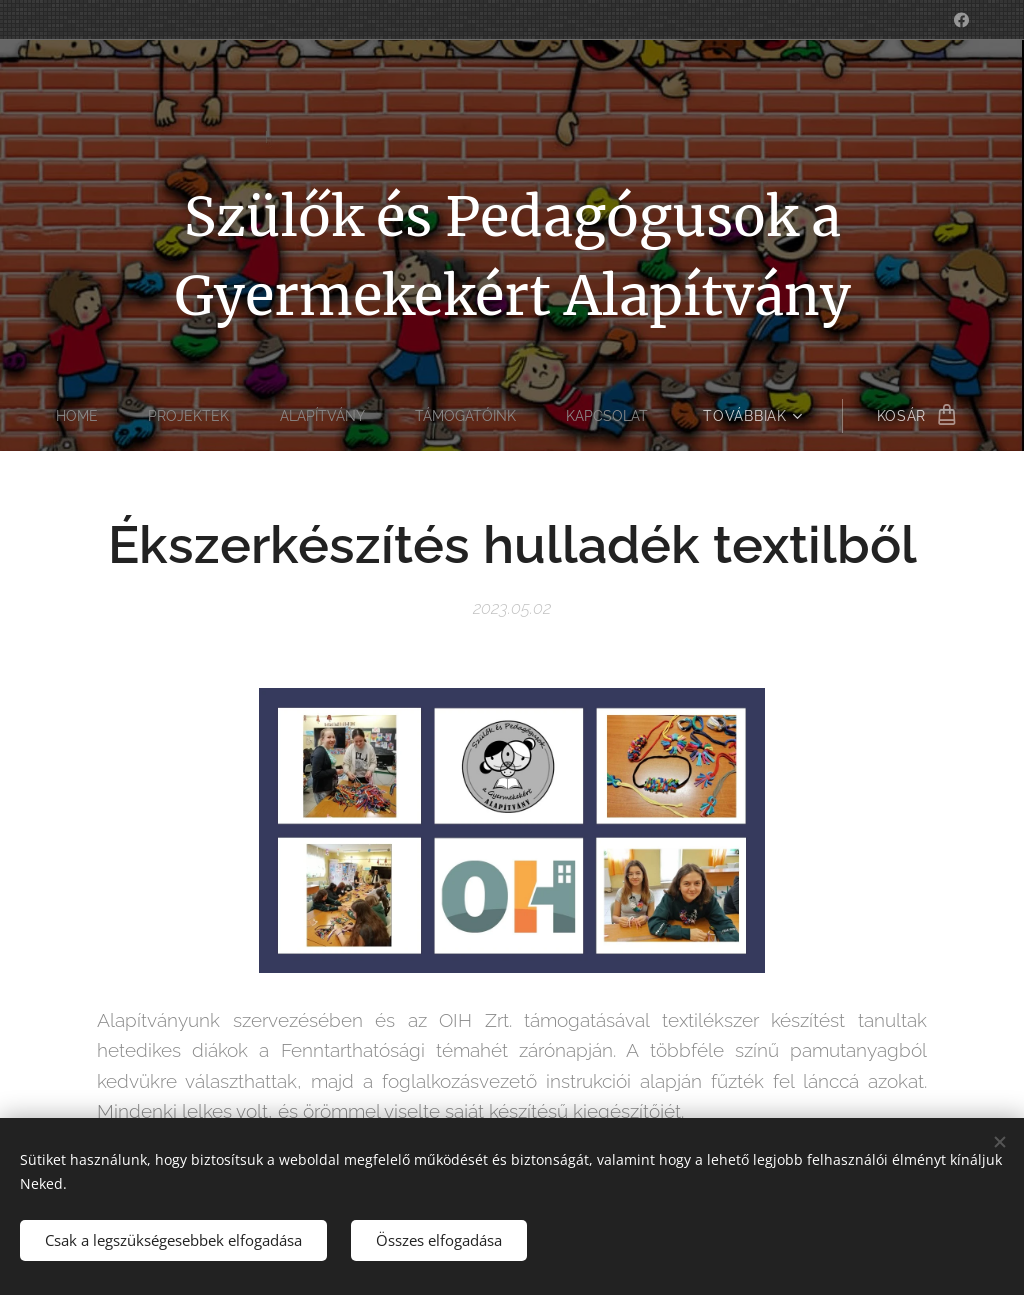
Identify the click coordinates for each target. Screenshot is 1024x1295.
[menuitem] (77, 416)
